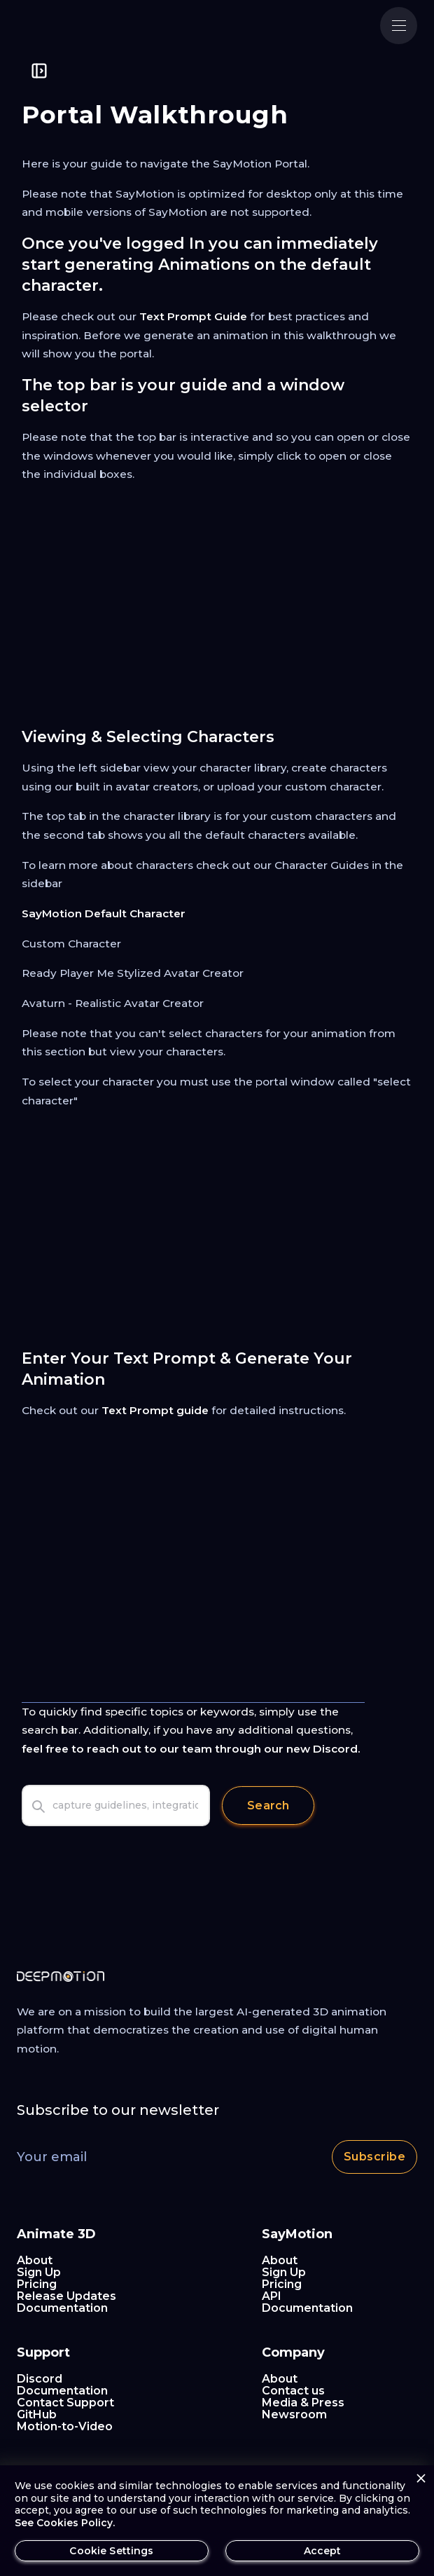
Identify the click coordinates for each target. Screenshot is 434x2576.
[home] (83, 25)
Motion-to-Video (65, 2426)
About (34, 2260)
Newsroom (294, 2414)
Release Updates (66, 2296)
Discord (39, 2378)
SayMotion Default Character (104, 913)
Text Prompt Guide (193, 316)
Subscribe (374, 2157)
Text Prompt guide (155, 1410)
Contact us (293, 2390)
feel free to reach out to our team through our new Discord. (191, 1748)
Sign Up (39, 2272)
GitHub (37, 2414)
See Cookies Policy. (65, 2522)
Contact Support (65, 2402)
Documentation (62, 2308)
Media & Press (303, 2402)
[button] (398, 25)
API (271, 2296)
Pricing (37, 2284)
